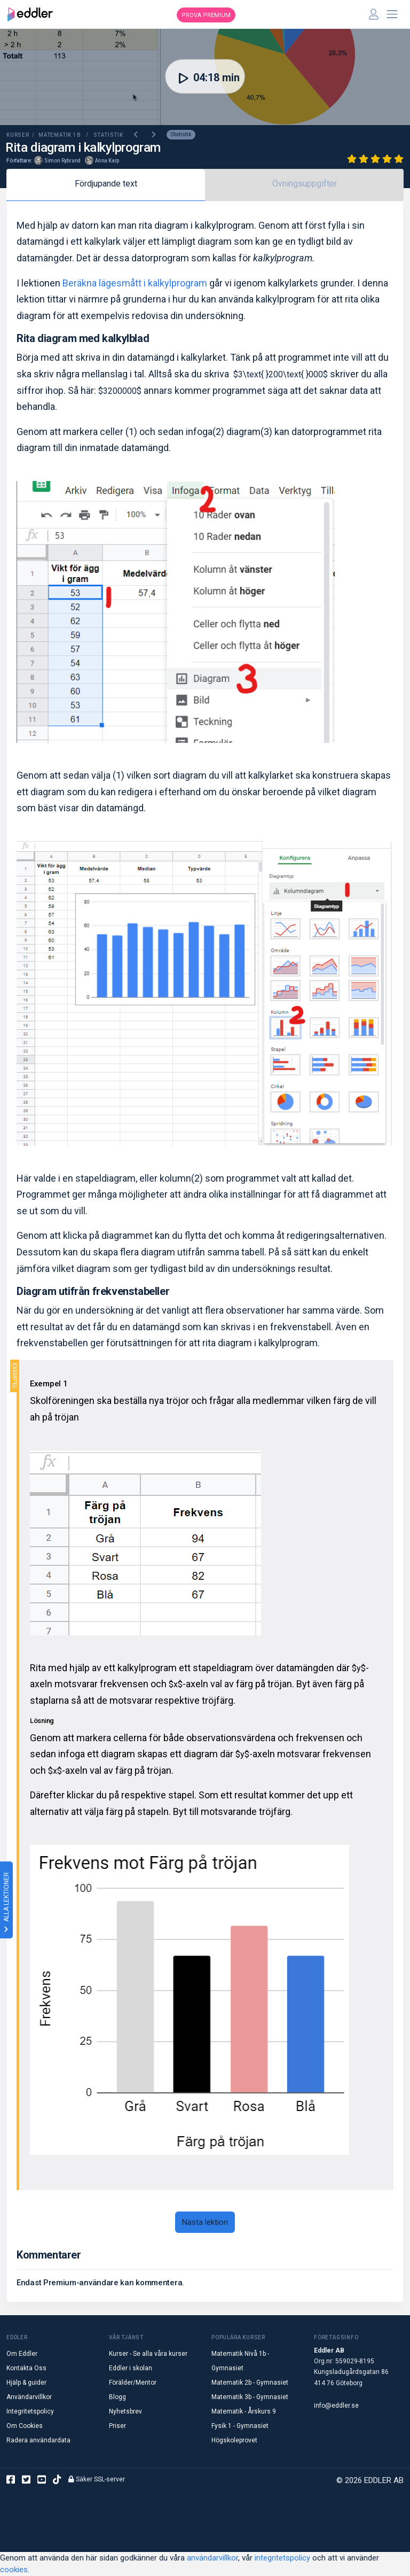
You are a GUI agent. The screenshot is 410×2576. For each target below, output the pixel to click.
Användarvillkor (29, 2397)
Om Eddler (21, 2353)
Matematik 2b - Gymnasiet (249, 2382)
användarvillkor (212, 2558)
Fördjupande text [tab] (106, 184)
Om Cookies (24, 2426)
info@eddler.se (336, 2405)
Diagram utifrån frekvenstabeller (93, 1291)
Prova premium (206, 15)
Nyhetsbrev (125, 2411)
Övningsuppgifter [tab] (304, 184)
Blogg (117, 2397)
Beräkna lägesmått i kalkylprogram (134, 283)
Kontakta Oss (26, 2368)
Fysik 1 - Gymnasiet (240, 2426)
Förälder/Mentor (132, 2382)
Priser (117, 2426)
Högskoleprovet (234, 2440)
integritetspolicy (282, 2558)
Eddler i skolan (130, 2368)
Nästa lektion (205, 2222)
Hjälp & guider (26, 2382)
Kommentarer (49, 2254)
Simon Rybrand (62, 161)
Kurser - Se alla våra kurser (148, 2353)
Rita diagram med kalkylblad (83, 338)
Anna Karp (107, 161)
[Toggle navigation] (392, 14)
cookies (14, 2569)
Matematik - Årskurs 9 (243, 2411)
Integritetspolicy (30, 2411)
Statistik (181, 134)
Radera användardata (38, 2440)
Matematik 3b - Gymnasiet (249, 2397)
